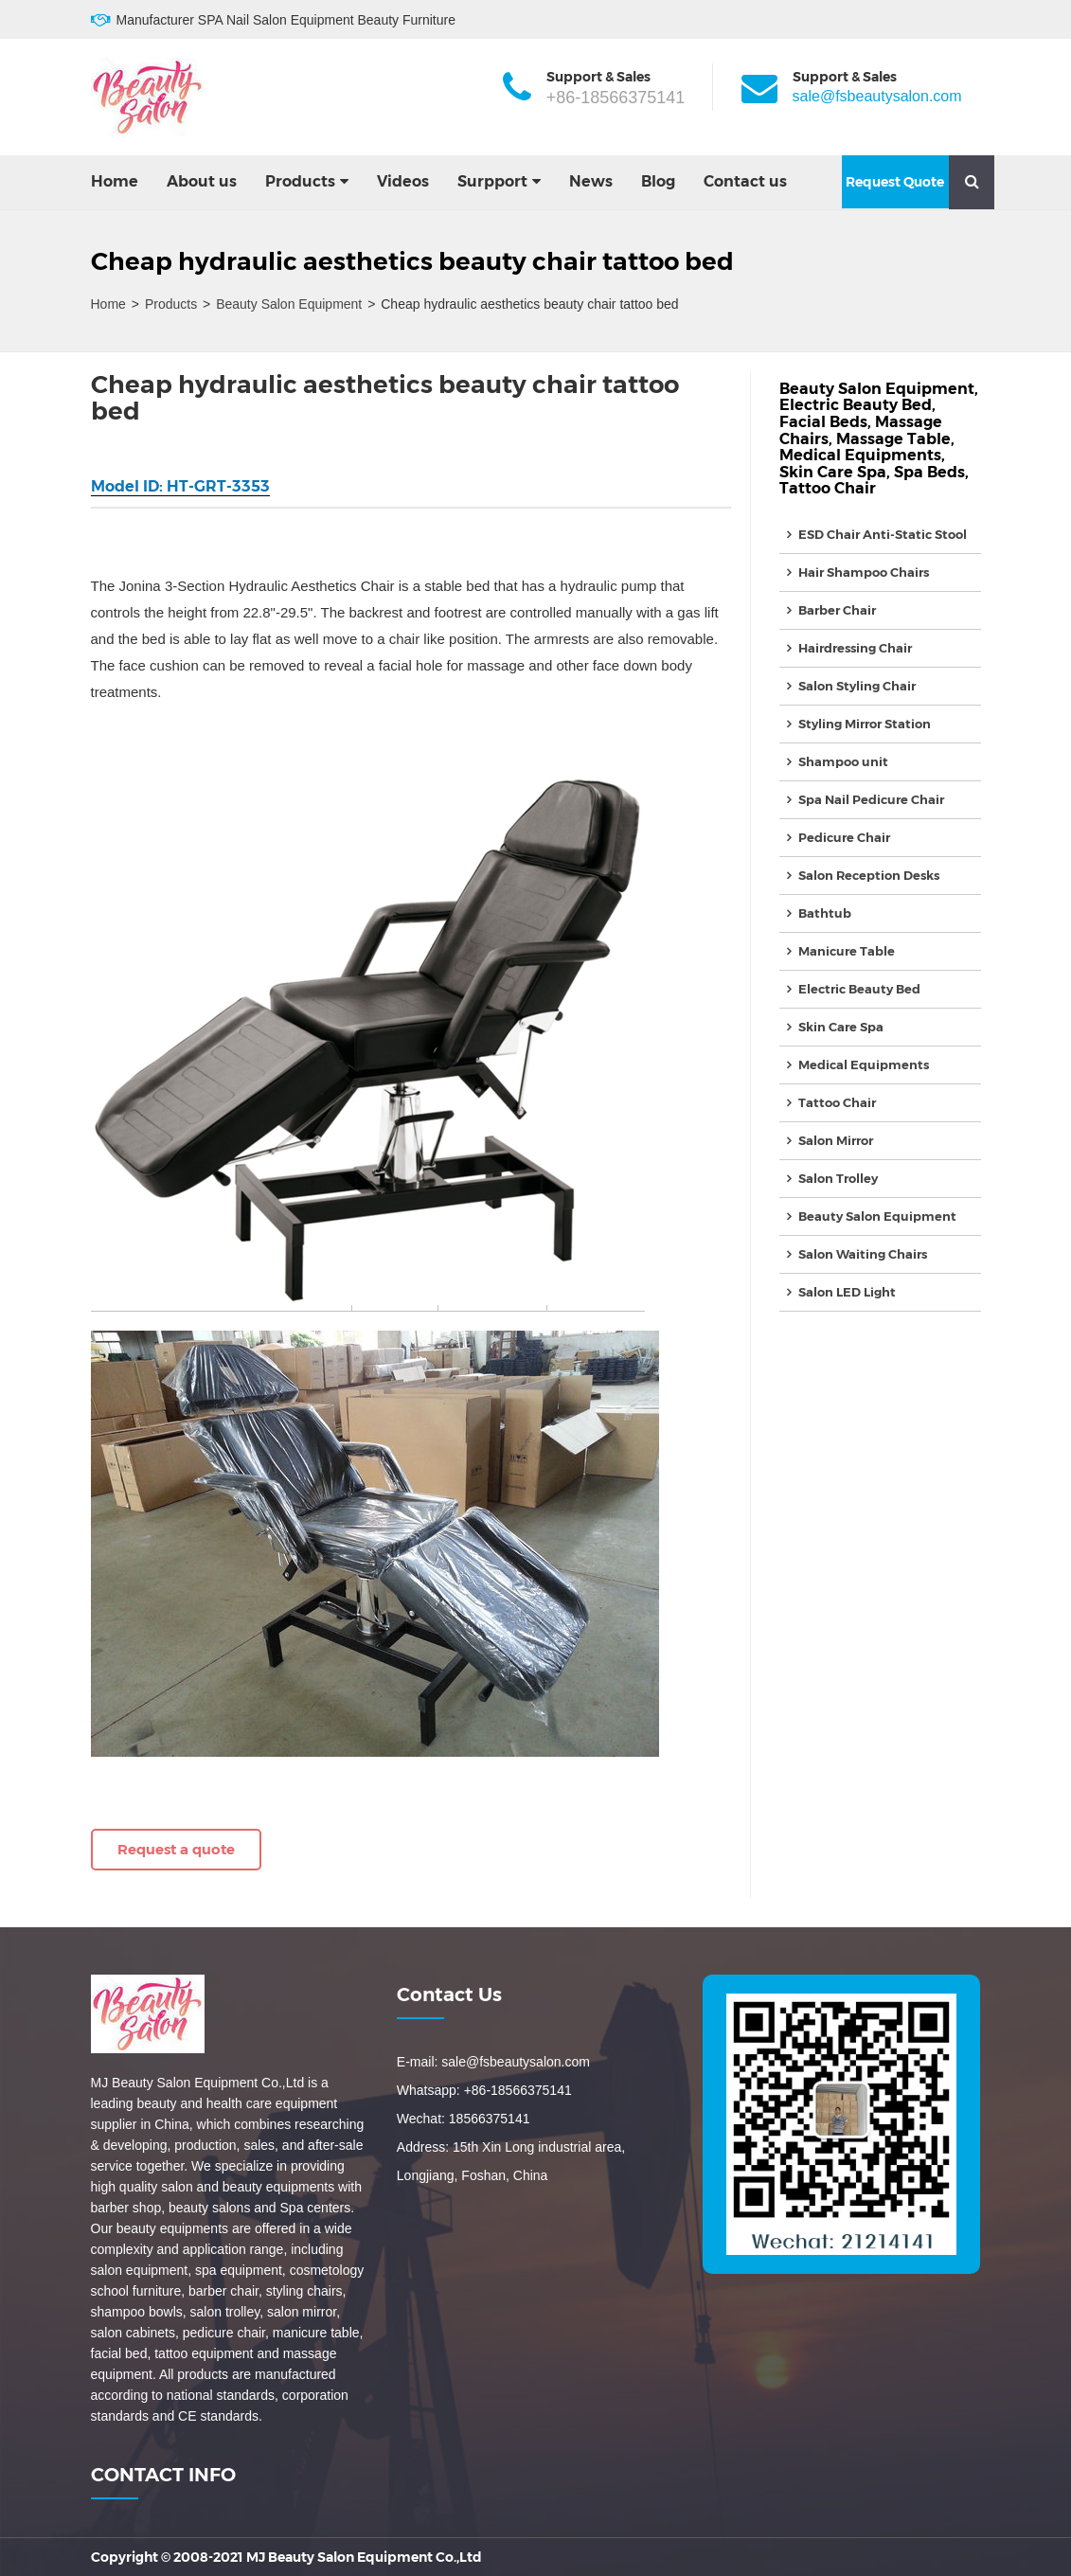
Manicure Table (846, 950)
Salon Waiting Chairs (862, 1253)
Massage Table (893, 439)
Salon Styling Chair (857, 685)
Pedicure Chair (844, 837)
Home (114, 181)
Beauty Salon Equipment (289, 304)
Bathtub (824, 913)
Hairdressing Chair (855, 647)
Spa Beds (929, 472)
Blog (658, 181)
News (591, 181)
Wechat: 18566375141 (463, 2118)
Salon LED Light (847, 1291)
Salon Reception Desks (868, 875)
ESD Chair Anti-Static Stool (882, 534)
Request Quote (895, 181)
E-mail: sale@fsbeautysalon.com (493, 2061)
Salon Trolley (838, 1178)
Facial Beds (823, 422)
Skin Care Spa (832, 472)
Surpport (492, 181)
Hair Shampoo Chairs (863, 572)
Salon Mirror (835, 1140)
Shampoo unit (843, 761)
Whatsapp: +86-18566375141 (484, 2090)
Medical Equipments (860, 455)
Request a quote (176, 1849)
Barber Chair (837, 609)
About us (202, 181)
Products (300, 181)
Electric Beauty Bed (855, 405)
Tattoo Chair (827, 488)
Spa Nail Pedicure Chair (871, 799)
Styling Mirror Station (864, 723)
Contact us (745, 181)
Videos (403, 181)
